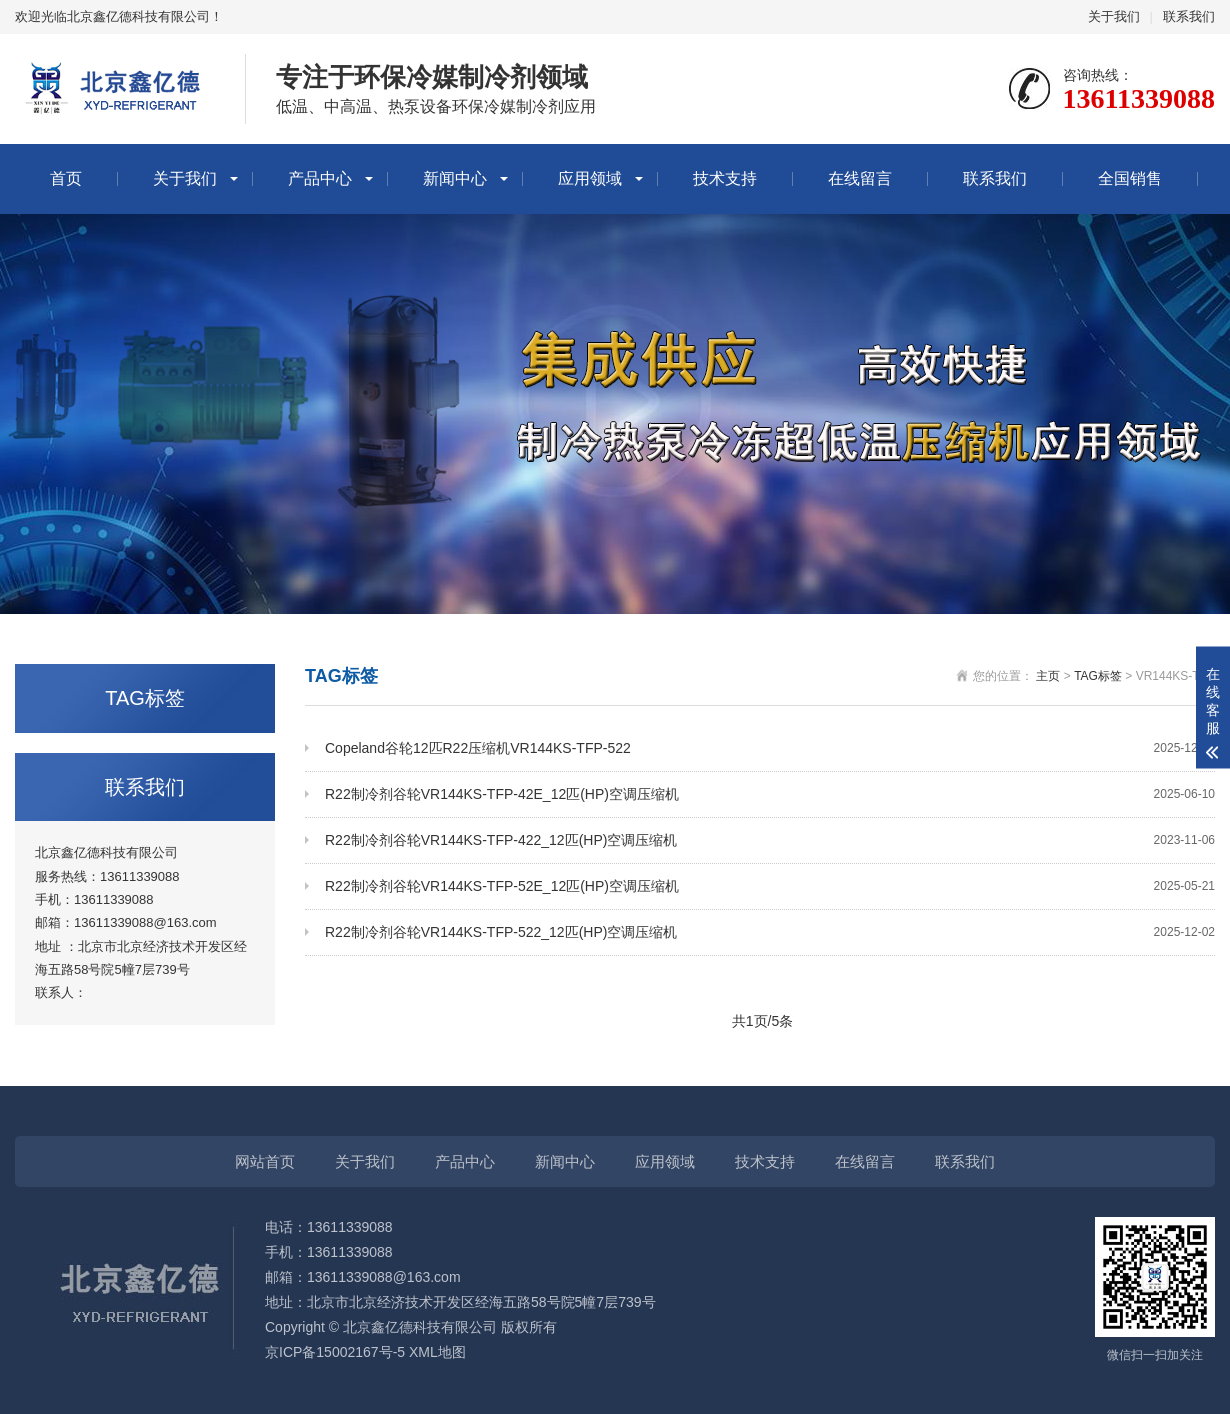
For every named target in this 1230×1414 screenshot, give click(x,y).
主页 (1048, 676)
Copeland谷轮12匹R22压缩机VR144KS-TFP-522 (770, 748)
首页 (66, 178)
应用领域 (590, 178)
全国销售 (1130, 178)
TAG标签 (1098, 676)
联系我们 (1189, 16)
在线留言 (860, 178)
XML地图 (437, 1352)
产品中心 (320, 178)
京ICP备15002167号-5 (335, 1352)
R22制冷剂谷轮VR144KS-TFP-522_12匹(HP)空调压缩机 (770, 932)
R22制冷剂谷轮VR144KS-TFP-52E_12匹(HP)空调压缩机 (770, 886)
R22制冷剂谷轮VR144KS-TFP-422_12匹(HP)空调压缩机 (770, 840)
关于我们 (1114, 16)
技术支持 (725, 178)
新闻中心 (455, 178)
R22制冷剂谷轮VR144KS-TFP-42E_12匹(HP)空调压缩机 (770, 794)
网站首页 (265, 1161)
